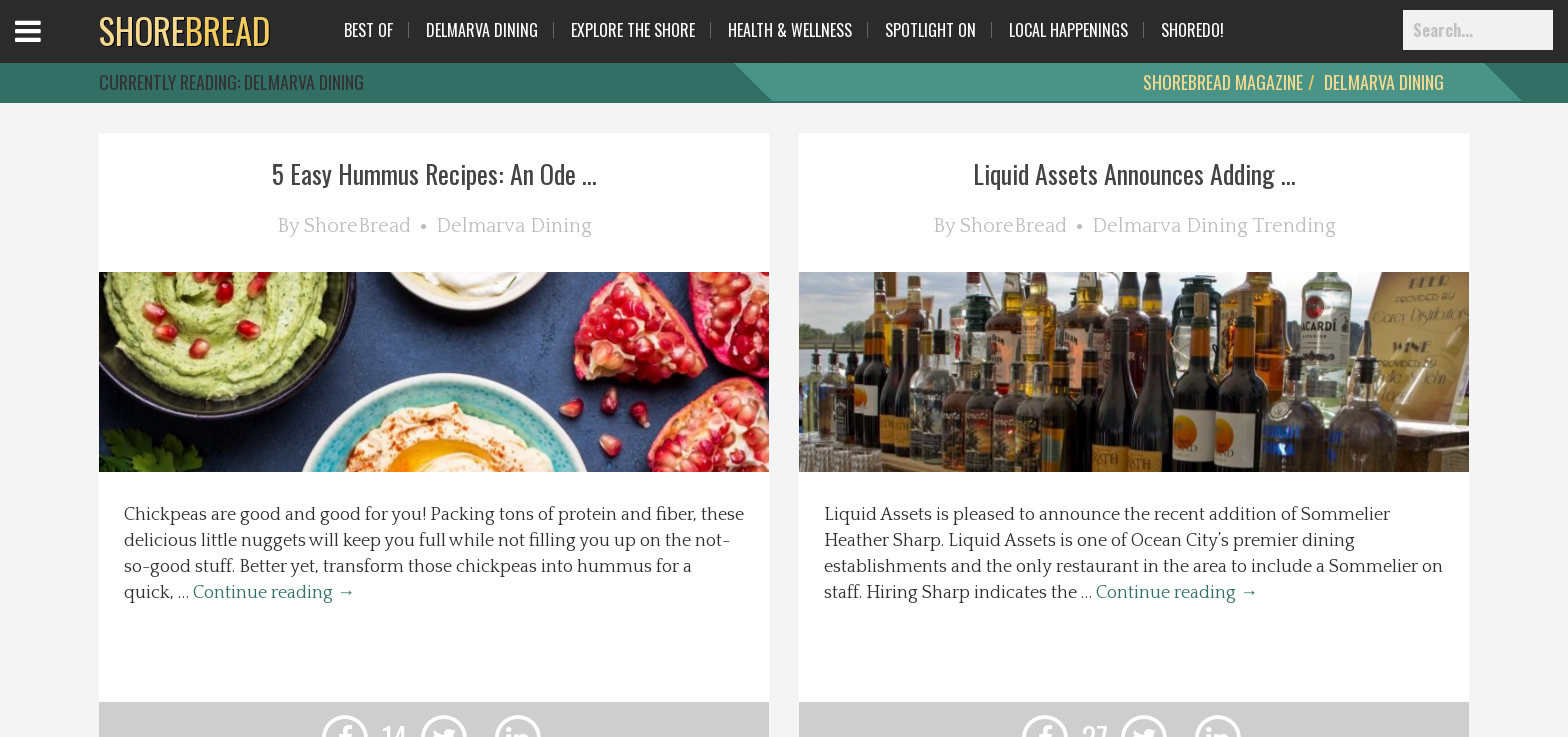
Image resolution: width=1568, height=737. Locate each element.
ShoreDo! (1192, 30)
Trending (1294, 226)
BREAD (184, 30)
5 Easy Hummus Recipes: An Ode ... (434, 173)
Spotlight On (930, 30)
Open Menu (52, 49)
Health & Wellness (790, 30)
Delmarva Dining (482, 30)
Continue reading (274, 593)
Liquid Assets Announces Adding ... (1134, 173)
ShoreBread (357, 226)
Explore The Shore (633, 30)
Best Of (368, 30)
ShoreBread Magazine (1223, 82)
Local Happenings (1068, 30)
